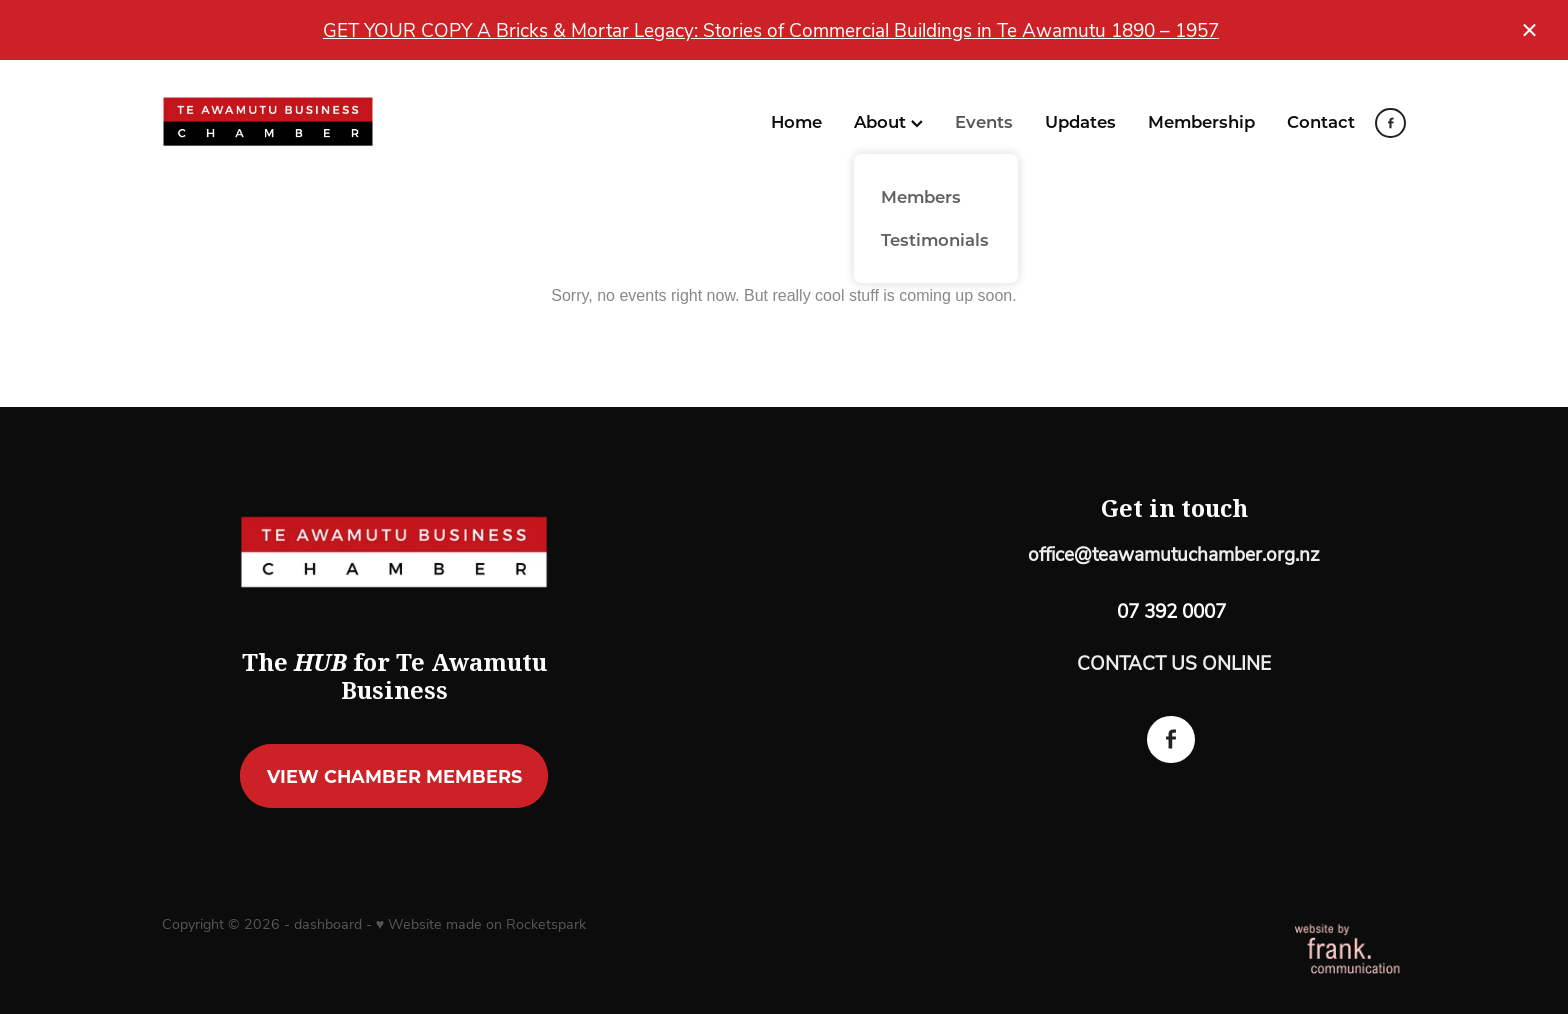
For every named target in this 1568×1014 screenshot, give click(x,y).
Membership (1201, 121)
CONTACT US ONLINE (1174, 662)
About (888, 121)
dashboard (328, 923)
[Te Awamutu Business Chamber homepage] (286, 122)
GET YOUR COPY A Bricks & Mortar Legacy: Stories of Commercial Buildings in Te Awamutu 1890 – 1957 (771, 29)
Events (984, 121)
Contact (1321, 121)
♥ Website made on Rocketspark (481, 923)
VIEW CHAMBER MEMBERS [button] (394, 776)
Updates (1080, 121)
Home (796, 121)
